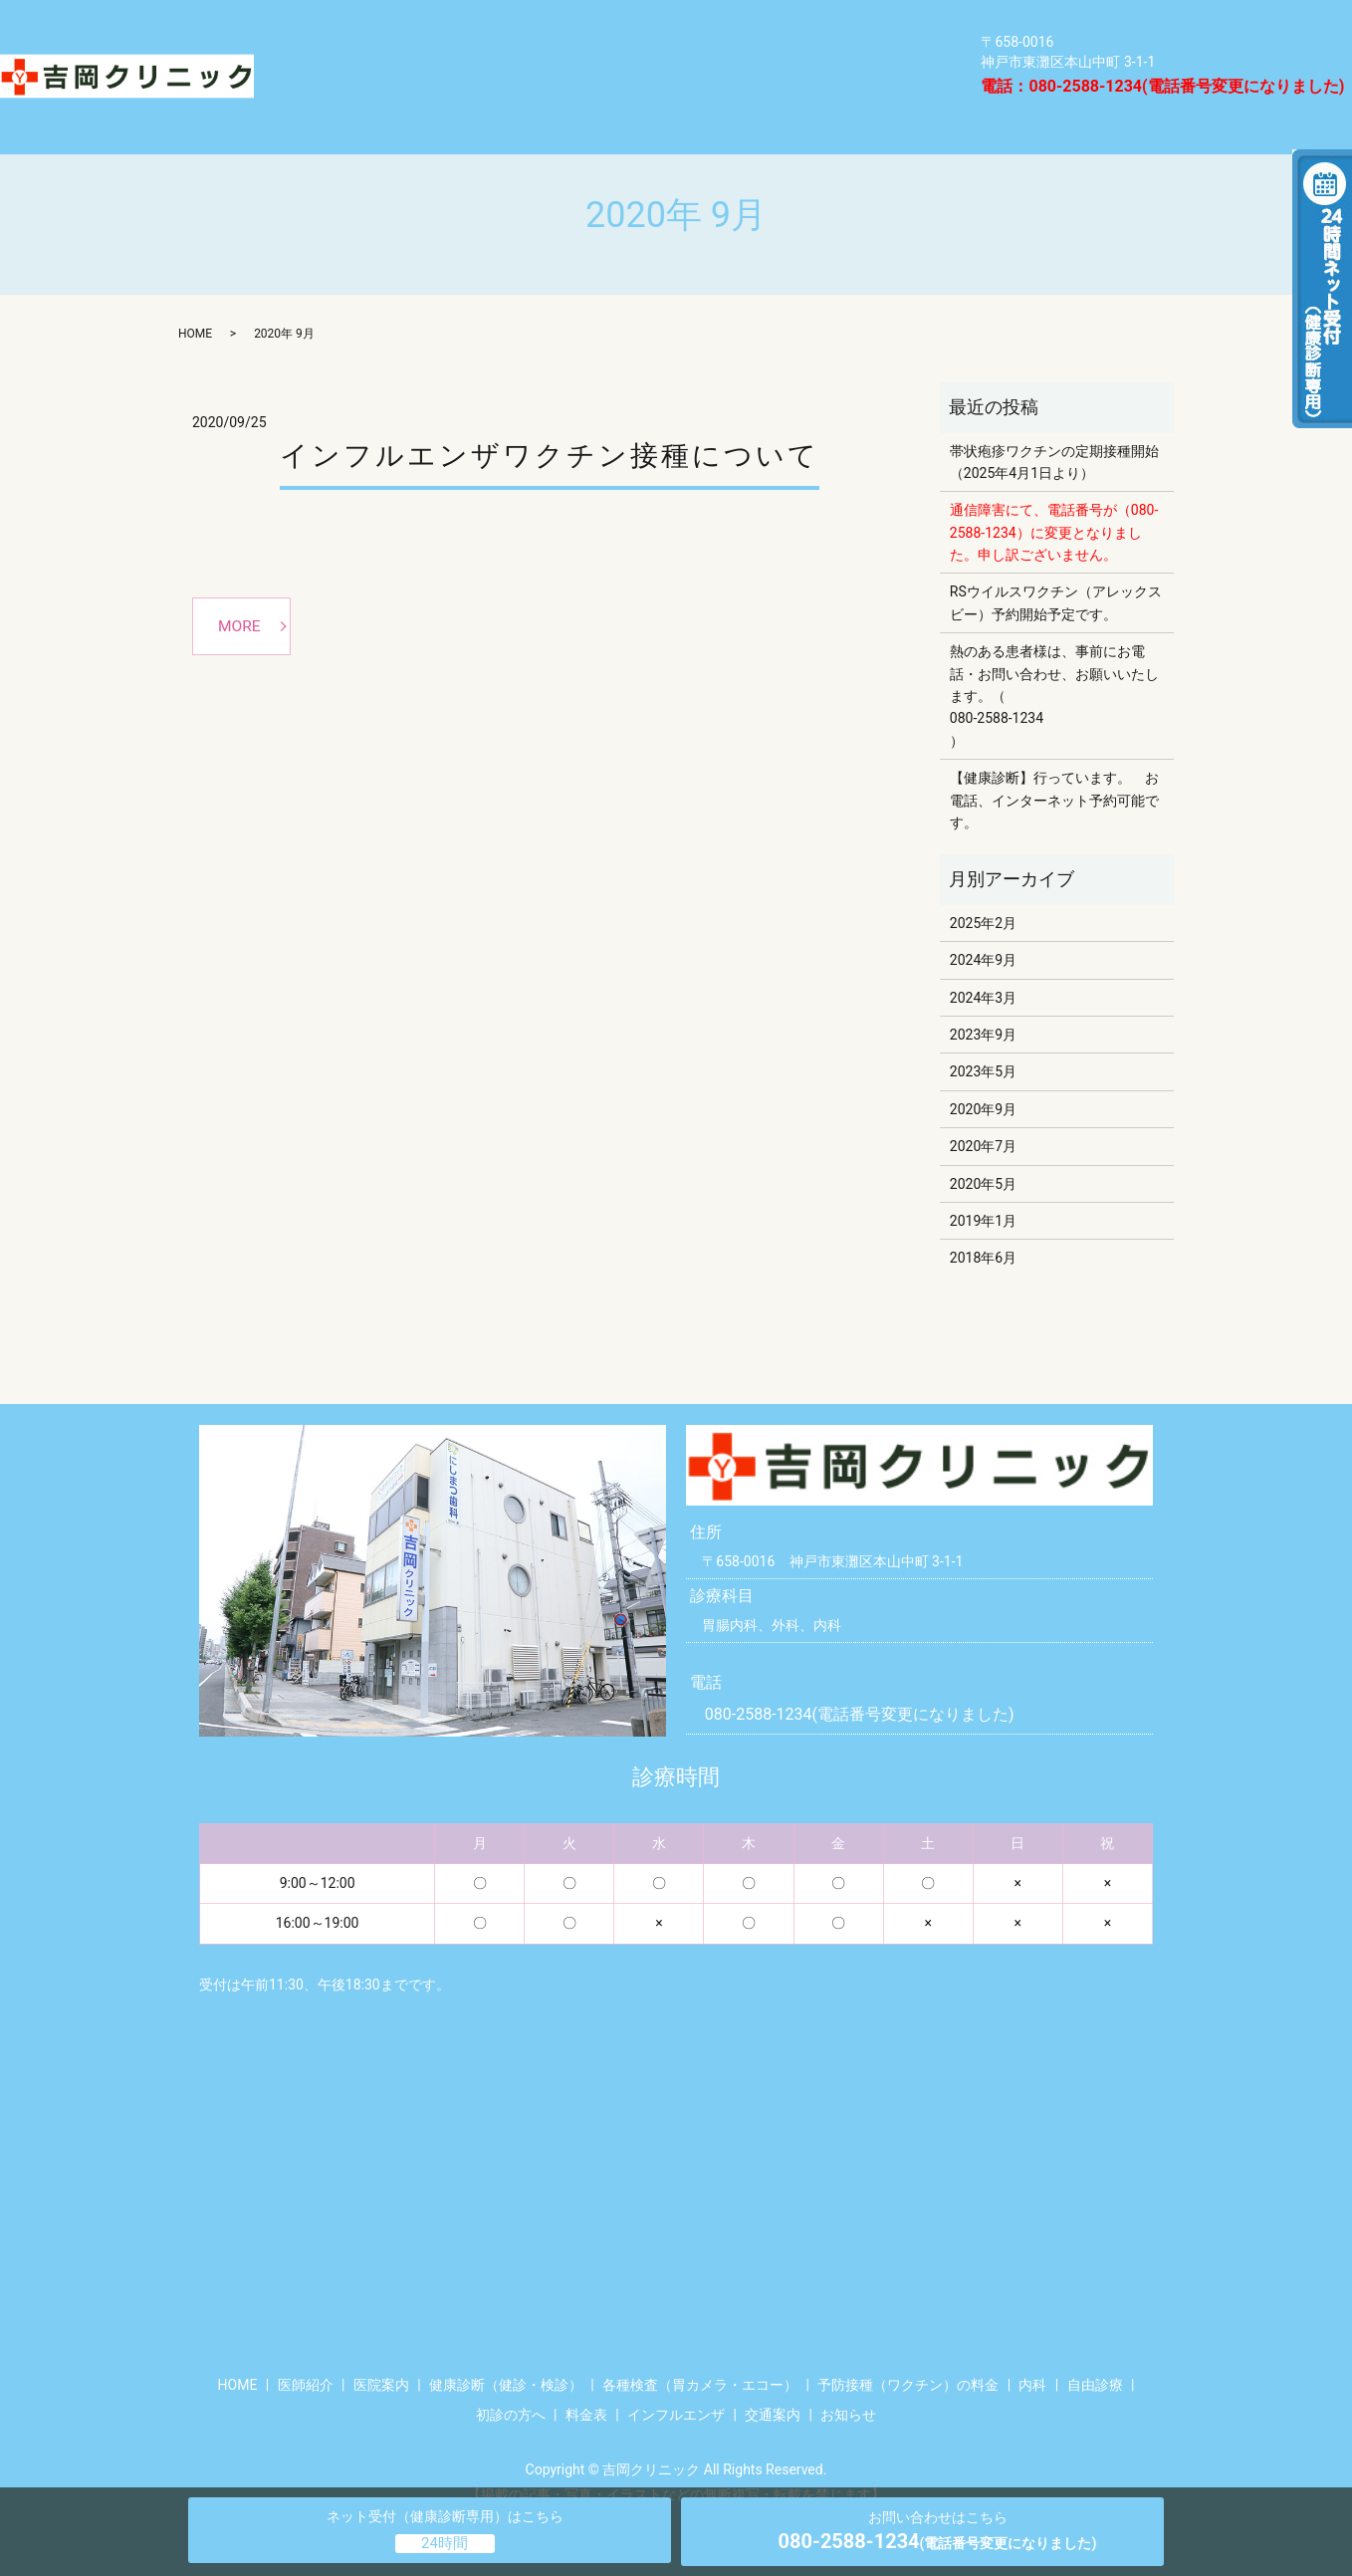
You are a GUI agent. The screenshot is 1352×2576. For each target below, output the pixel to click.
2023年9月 (983, 1000)
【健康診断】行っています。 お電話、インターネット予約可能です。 (1054, 765)
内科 (583, 58)
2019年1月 (983, 1186)
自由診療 (696, 58)
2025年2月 (983, 887)
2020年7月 (983, 1111)
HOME (860, 95)
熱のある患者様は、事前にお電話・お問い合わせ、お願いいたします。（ (1054, 638)
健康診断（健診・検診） (378, 21)
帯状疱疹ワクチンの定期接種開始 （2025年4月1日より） (1057, 426)
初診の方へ (511, 2379)
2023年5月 (983, 1037)
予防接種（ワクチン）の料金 (395, 58)
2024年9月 (983, 925)
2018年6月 (983, 1223)
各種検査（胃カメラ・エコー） (651, 21)
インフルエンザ (586, 95)
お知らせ (848, 2379)
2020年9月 (983, 1073)
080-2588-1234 (996, 683)
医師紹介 (318, 95)
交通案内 (741, 95)
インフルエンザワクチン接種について (549, 419)
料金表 (439, 95)
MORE (241, 591)
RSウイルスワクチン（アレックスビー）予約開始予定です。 (1056, 567)
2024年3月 (983, 962)
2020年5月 (983, 1148)
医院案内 (825, 58)
